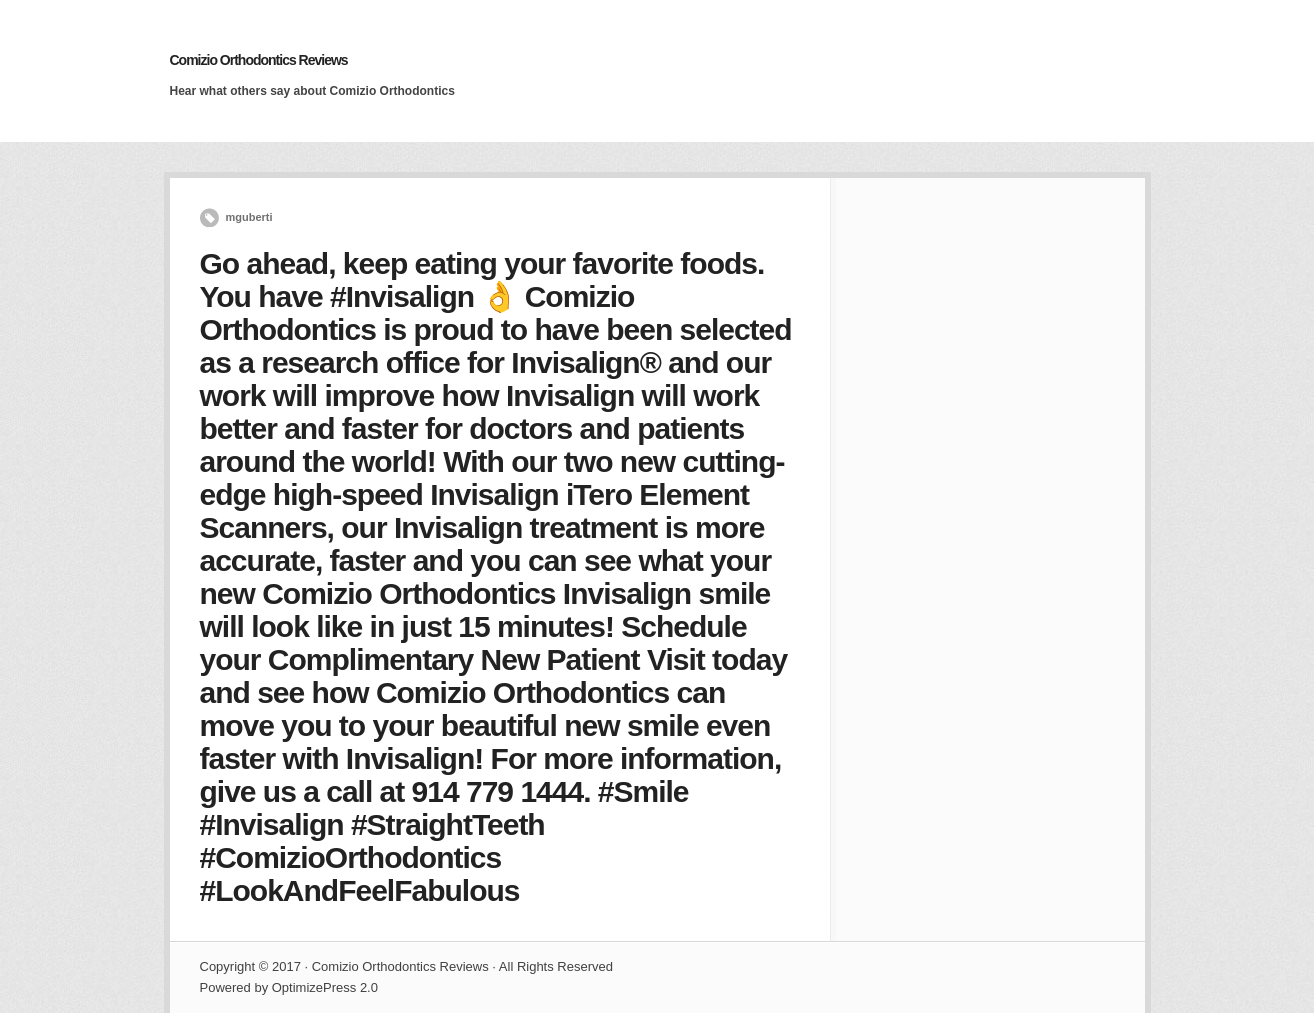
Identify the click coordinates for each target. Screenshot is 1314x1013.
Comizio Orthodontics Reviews (259, 60)
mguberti (249, 217)
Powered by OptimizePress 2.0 (289, 987)
